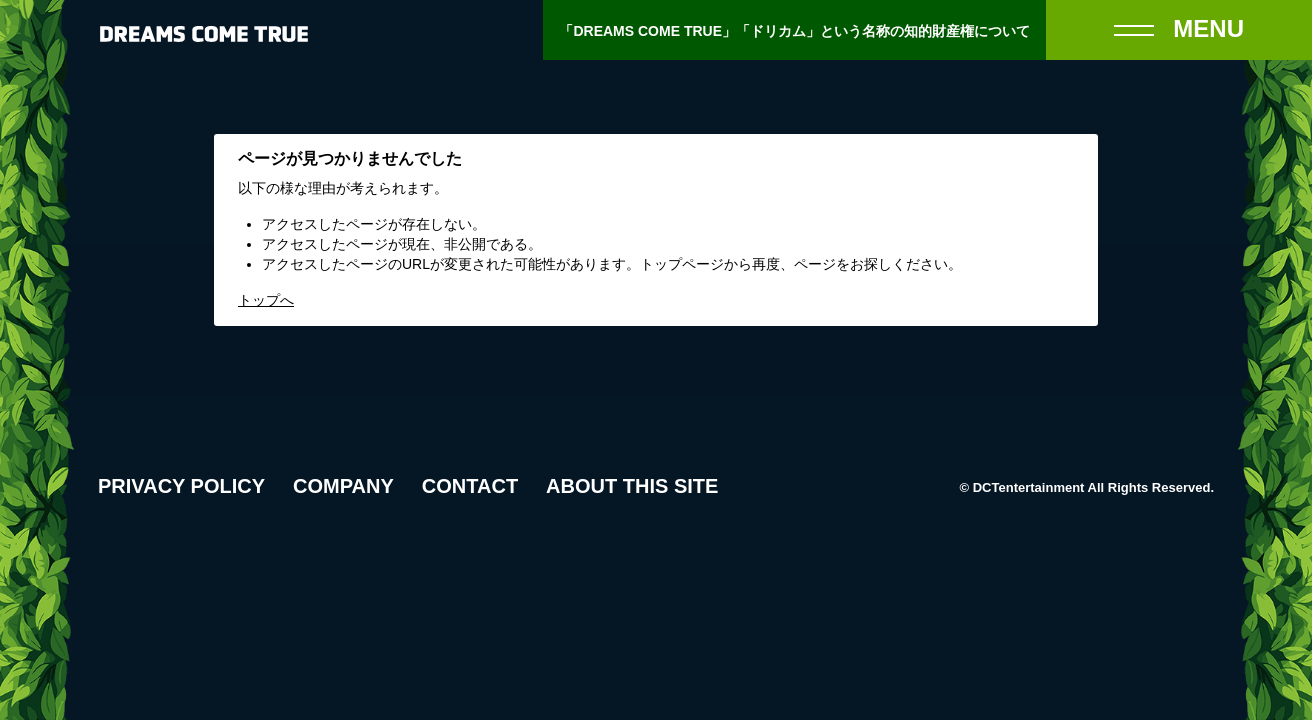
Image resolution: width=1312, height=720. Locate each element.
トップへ (266, 300)
